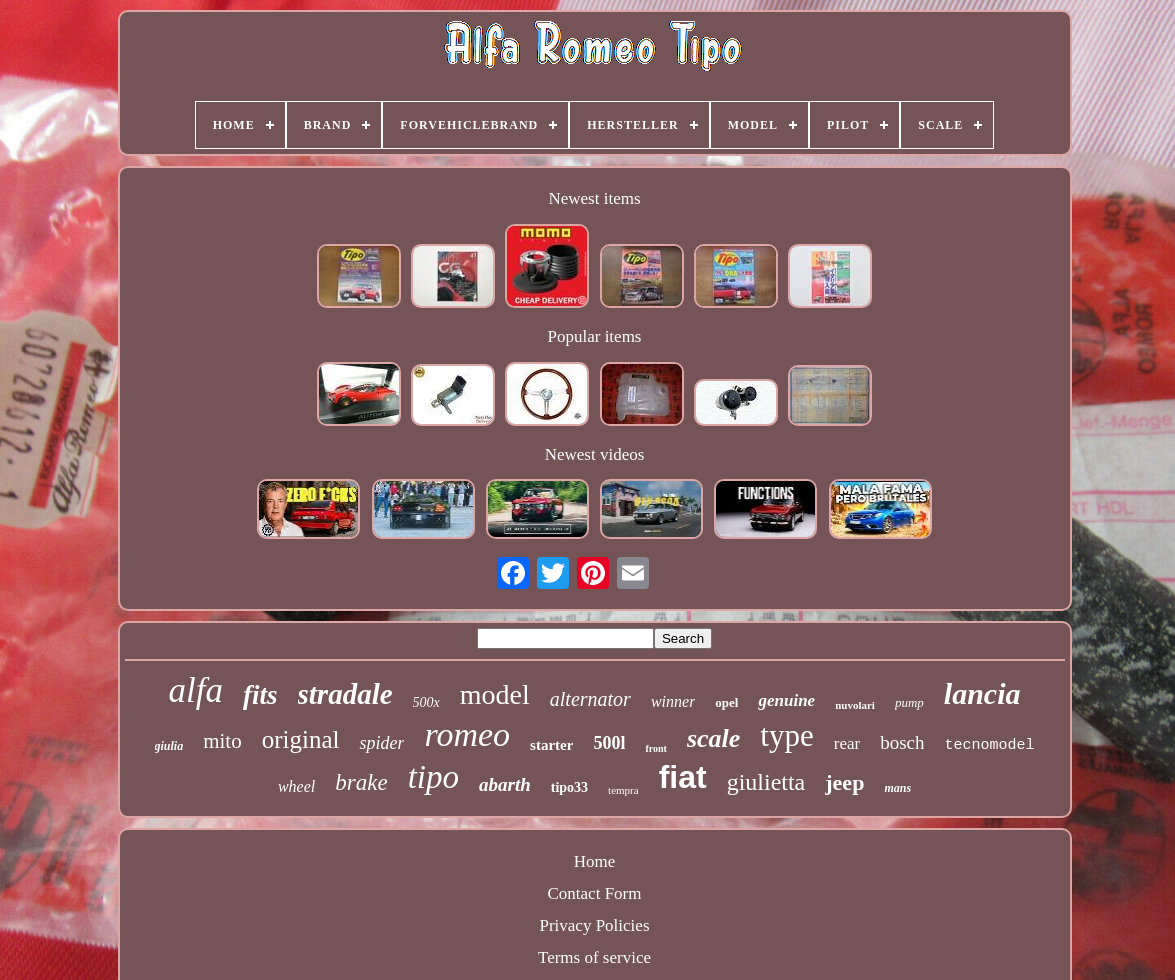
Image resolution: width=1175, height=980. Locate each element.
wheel (296, 786)
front (655, 748)
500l (609, 743)
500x (426, 702)
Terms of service (594, 957)
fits (260, 695)
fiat (683, 777)
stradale (345, 694)
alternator (590, 699)
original (301, 739)
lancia (982, 693)
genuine (786, 700)
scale (713, 738)
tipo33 (569, 787)
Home (595, 861)
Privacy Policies (594, 925)
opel (726, 702)
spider (381, 743)
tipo (433, 777)
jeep (844, 782)
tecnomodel (989, 745)
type (786, 735)
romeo (467, 734)
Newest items (594, 198)
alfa (196, 690)
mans (897, 788)
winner (673, 701)
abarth (505, 784)
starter (551, 745)
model (495, 694)
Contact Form (595, 893)
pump (909, 702)
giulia (169, 746)
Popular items (595, 336)
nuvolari (855, 705)
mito (222, 741)
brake (361, 782)
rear (847, 743)
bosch (902, 742)
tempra (623, 790)
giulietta (766, 782)
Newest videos (595, 454)
